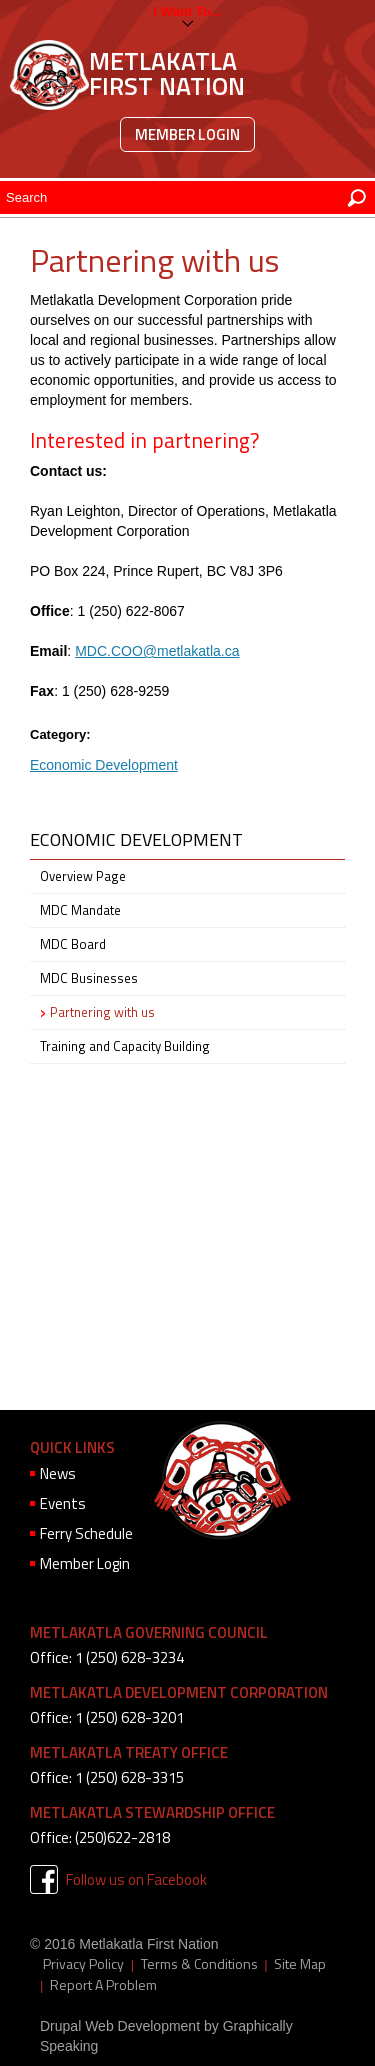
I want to (182, 11)
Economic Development (104, 765)
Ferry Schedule (86, 1533)
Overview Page (83, 876)
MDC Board (73, 944)
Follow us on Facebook (136, 1879)
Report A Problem (103, 1985)
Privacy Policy (83, 1964)
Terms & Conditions (199, 1964)
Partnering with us (102, 1012)
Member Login (187, 134)
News (58, 1473)
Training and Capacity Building (125, 1046)
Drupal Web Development (120, 2026)
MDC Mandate (80, 910)
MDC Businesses (89, 978)
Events (63, 1503)
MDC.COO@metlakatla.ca (157, 651)
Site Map (300, 1964)
